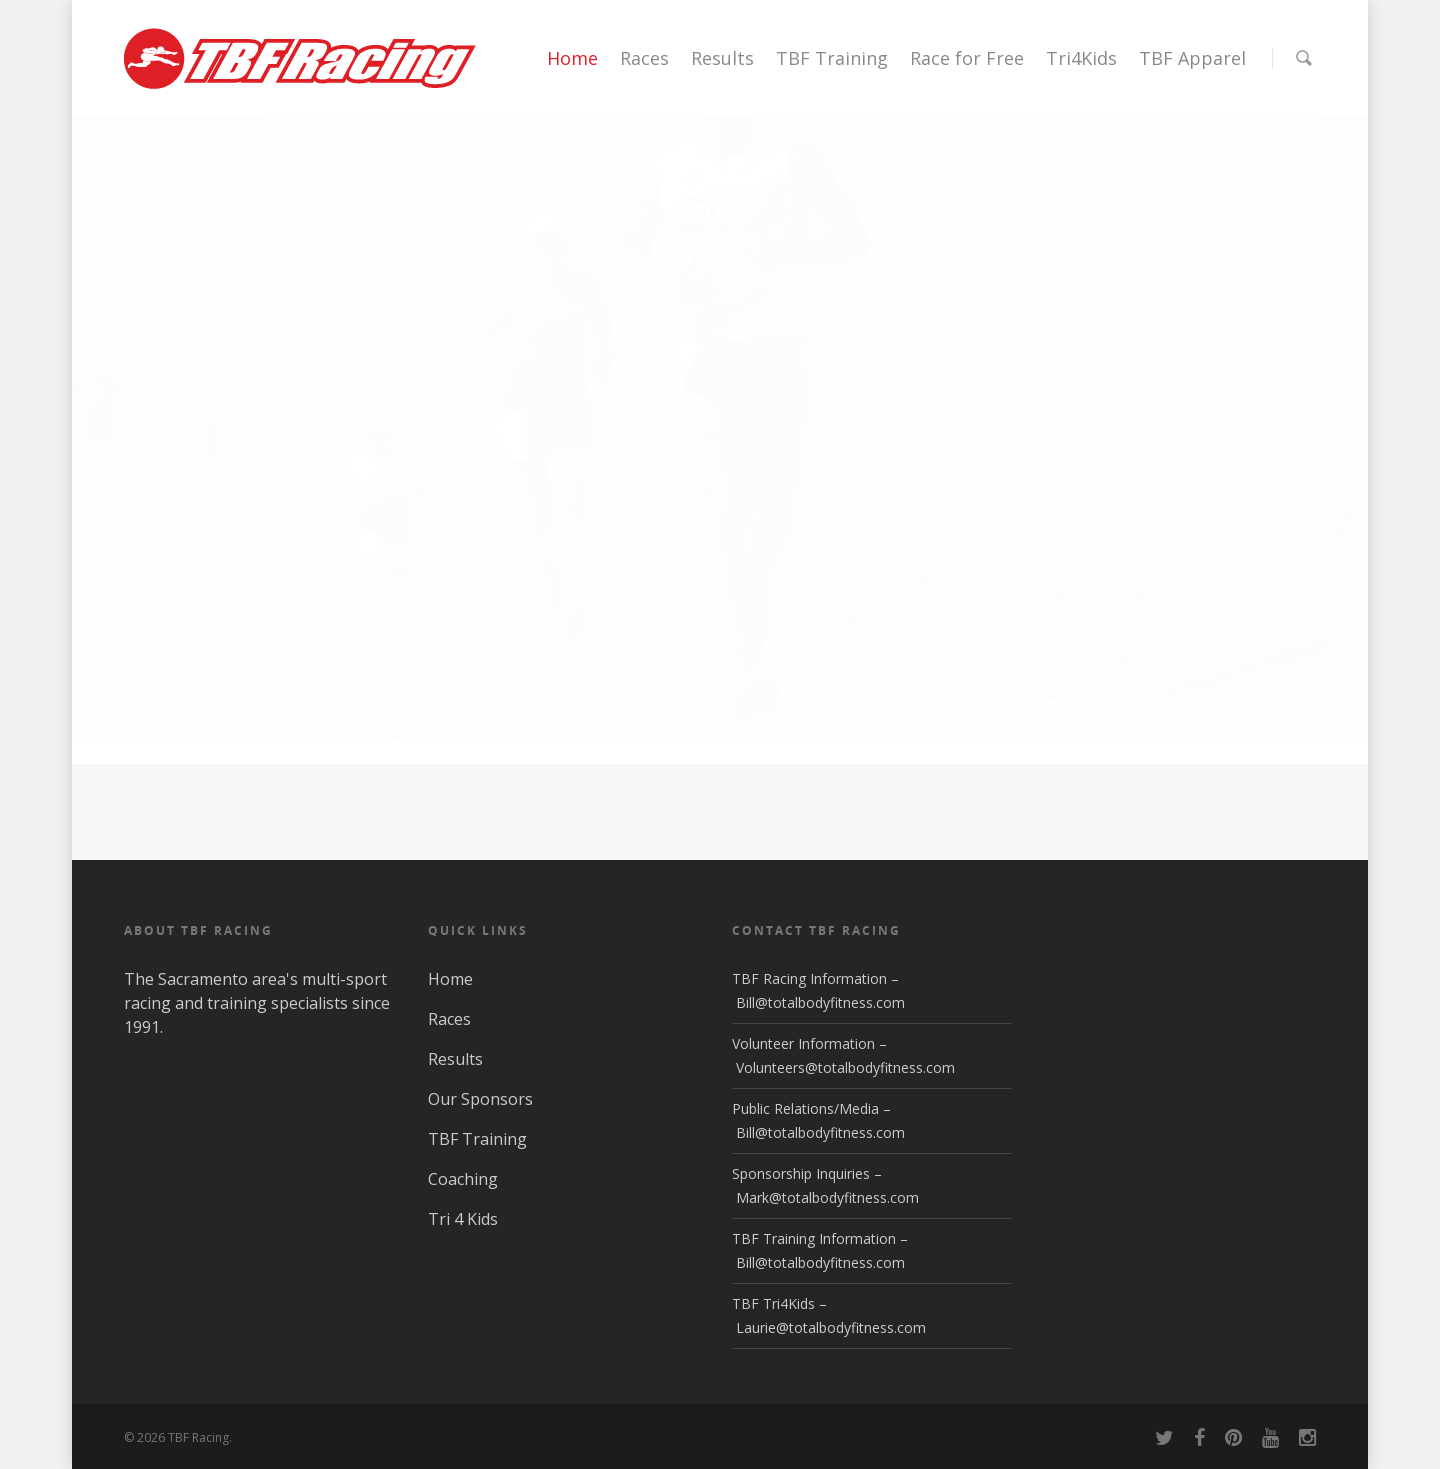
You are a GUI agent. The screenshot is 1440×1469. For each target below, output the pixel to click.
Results (722, 58)
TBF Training (832, 58)
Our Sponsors (480, 1099)
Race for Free (967, 58)
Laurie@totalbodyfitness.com (831, 1327)
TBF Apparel (1192, 58)
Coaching (463, 1179)
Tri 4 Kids (463, 1219)
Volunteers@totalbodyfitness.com (845, 1067)
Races (644, 58)
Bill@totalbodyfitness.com (820, 1002)
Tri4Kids (1081, 58)
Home (572, 58)
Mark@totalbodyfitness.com (827, 1197)
